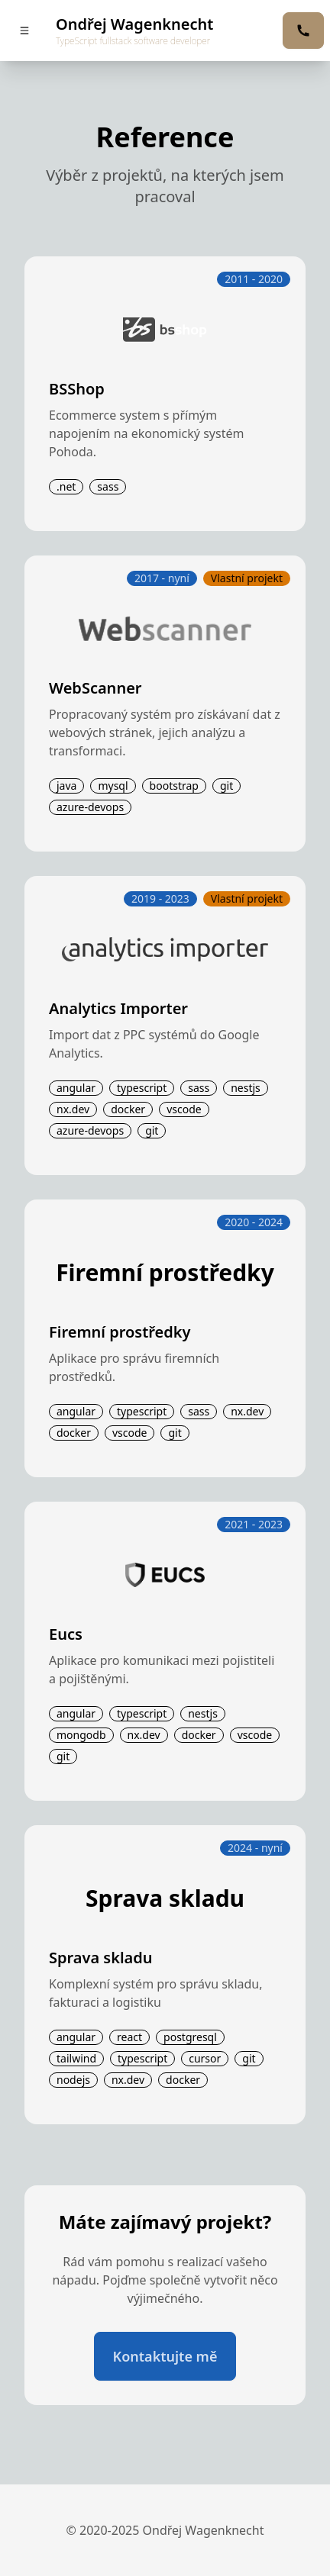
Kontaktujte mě (165, 2356)
